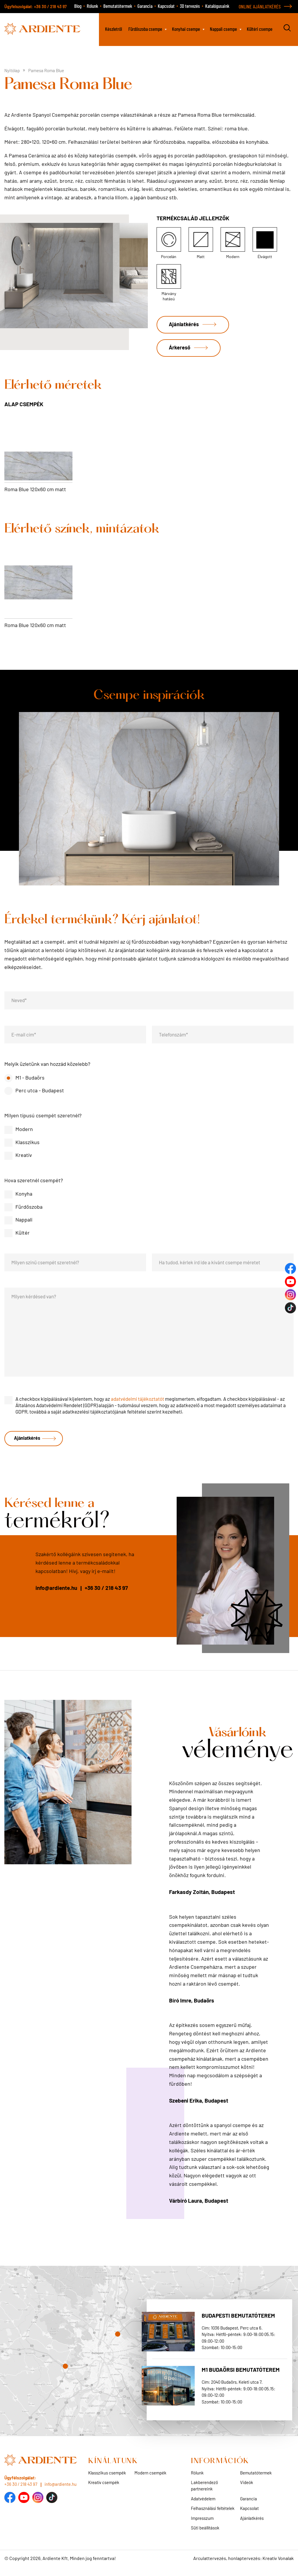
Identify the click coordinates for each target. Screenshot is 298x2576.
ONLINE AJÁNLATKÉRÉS (260, 6)
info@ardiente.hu (56, 1596)
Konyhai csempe (186, 29)
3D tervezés (190, 6)
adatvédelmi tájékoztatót (137, 1405)
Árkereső (182, 352)
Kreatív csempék (103, 2490)
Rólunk (92, 6)
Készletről (113, 29)
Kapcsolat (166, 6)
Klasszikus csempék (107, 2480)
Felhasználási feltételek (213, 2516)
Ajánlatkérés (186, 325)
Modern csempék (150, 2480)
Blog (77, 6)
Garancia (144, 6)
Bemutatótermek (117, 6)
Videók (246, 2490)
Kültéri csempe (259, 29)
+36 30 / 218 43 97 (50, 6)
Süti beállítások (205, 2535)
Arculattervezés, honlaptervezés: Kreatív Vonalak (243, 2566)
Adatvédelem (203, 2506)
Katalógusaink (217, 6)
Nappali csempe (223, 29)
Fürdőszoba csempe (145, 29)
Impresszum (202, 2526)
